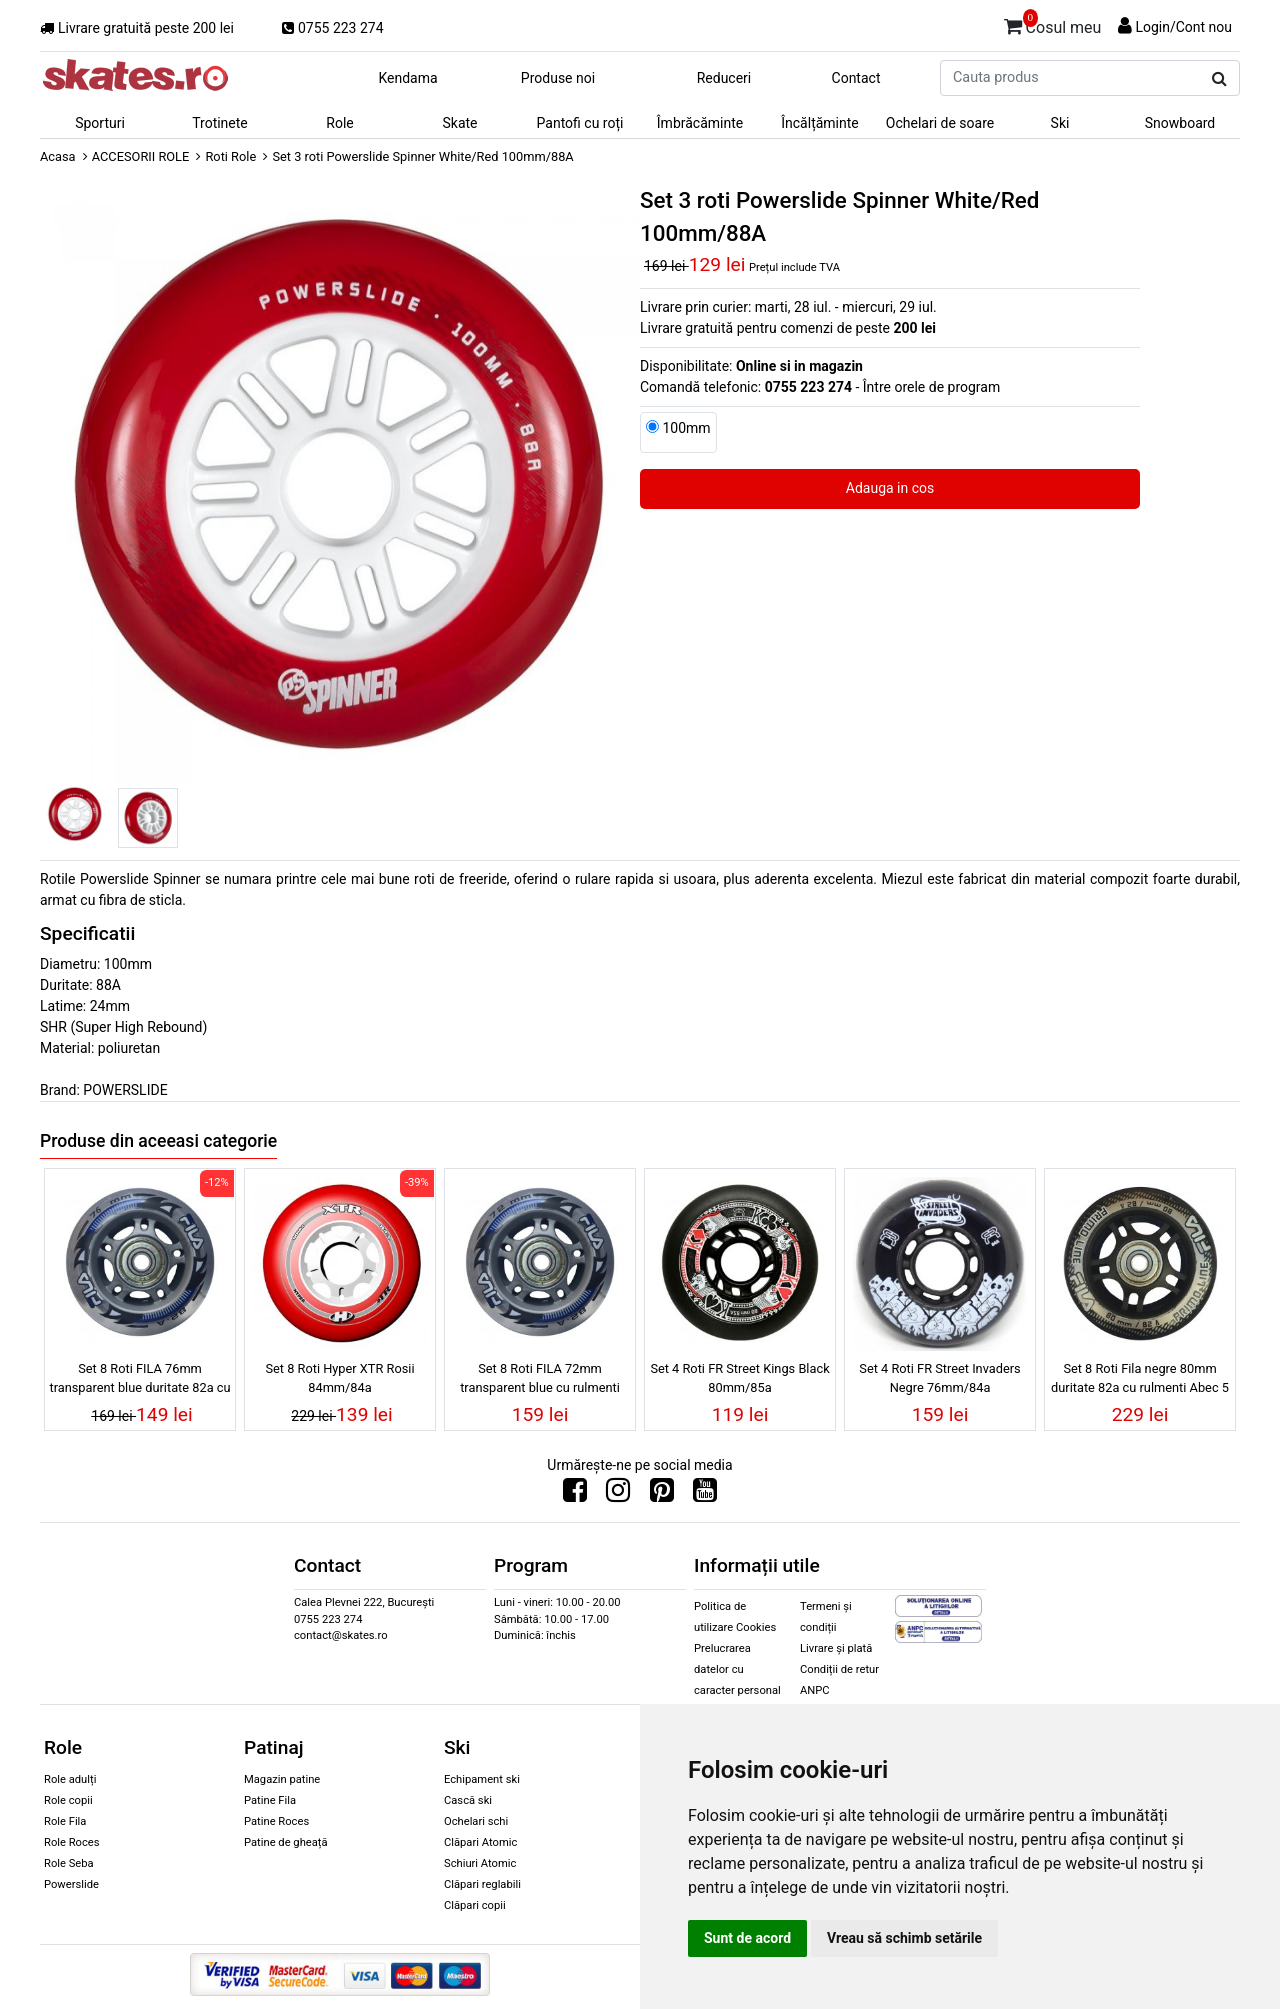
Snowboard (1180, 123)
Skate (459, 123)
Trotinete (220, 123)
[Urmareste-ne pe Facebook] (575, 1495)
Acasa (58, 156)
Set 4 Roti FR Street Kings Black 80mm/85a (739, 1378)
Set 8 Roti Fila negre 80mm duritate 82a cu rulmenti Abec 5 (1140, 1378)
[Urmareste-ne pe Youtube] (705, 1495)
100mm (686, 428)
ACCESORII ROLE (141, 156)
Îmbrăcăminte (700, 123)
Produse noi (558, 78)
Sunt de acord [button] (747, 1938)
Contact (856, 78)
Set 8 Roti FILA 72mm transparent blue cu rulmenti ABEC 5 (540, 1381)
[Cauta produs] (1219, 79)
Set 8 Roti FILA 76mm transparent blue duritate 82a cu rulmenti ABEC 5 (139, 1381)
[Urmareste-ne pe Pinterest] (662, 1495)
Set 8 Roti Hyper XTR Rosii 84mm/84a (339, 1378)
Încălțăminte (820, 123)
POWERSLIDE (125, 1090)
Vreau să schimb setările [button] (904, 1938)
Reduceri (724, 78)
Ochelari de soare (940, 123)
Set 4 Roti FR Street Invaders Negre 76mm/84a (939, 1378)
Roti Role (230, 156)
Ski (1060, 123)
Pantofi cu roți (580, 123)
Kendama (407, 78)
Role (339, 123)
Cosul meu (1053, 24)
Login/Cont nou (1183, 27)
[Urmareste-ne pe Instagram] (618, 1495)
